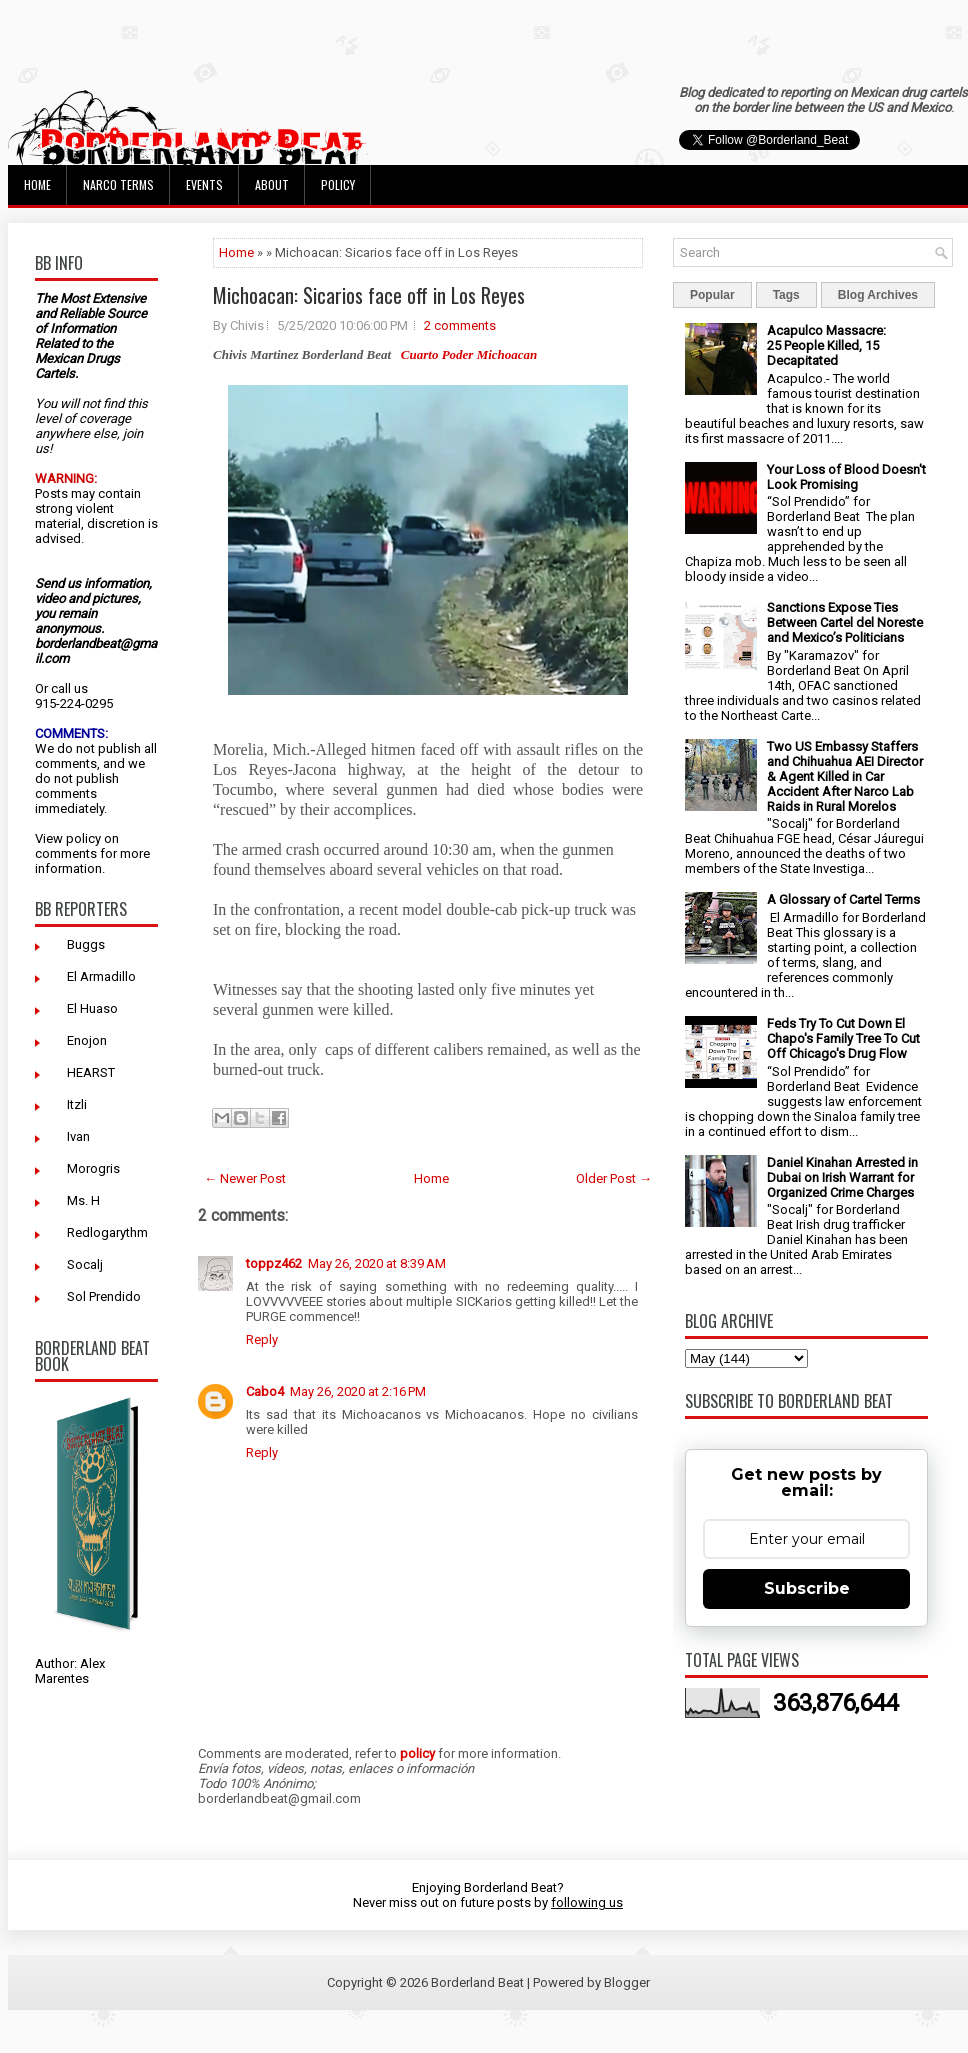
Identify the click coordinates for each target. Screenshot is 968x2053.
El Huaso (92, 1008)
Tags (786, 295)
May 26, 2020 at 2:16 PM (358, 1391)
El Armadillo (101, 976)
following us (587, 1902)
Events (204, 184)
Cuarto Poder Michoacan (469, 354)
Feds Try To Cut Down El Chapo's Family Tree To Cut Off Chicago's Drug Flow (843, 1038)
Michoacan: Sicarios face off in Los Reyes (369, 295)
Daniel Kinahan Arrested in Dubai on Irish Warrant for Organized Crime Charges (842, 1177)
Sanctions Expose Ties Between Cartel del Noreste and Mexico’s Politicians (845, 622)
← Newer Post (245, 1178)
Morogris (93, 1168)
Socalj (85, 1264)
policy (83, 838)
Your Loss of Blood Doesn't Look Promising (846, 477)
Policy (338, 184)
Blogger (627, 1982)
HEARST (91, 1072)
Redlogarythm (107, 1232)
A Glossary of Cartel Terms (843, 899)
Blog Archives (878, 295)
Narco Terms (118, 184)
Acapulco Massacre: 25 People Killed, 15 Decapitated (826, 345)
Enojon (87, 1040)
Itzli (77, 1104)
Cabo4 (265, 1391)
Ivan (78, 1136)
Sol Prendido (104, 1296)
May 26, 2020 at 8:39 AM (377, 1263)
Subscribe (807, 1588)
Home (37, 184)
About (272, 184)
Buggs (86, 944)
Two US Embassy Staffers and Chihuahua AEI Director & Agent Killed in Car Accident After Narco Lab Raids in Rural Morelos (845, 776)
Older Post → (614, 1178)
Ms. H (83, 1200)
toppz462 (274, 1263)
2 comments (460, 325)
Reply (262, 1339)
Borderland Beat (477, 1982)
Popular (712, 295)
